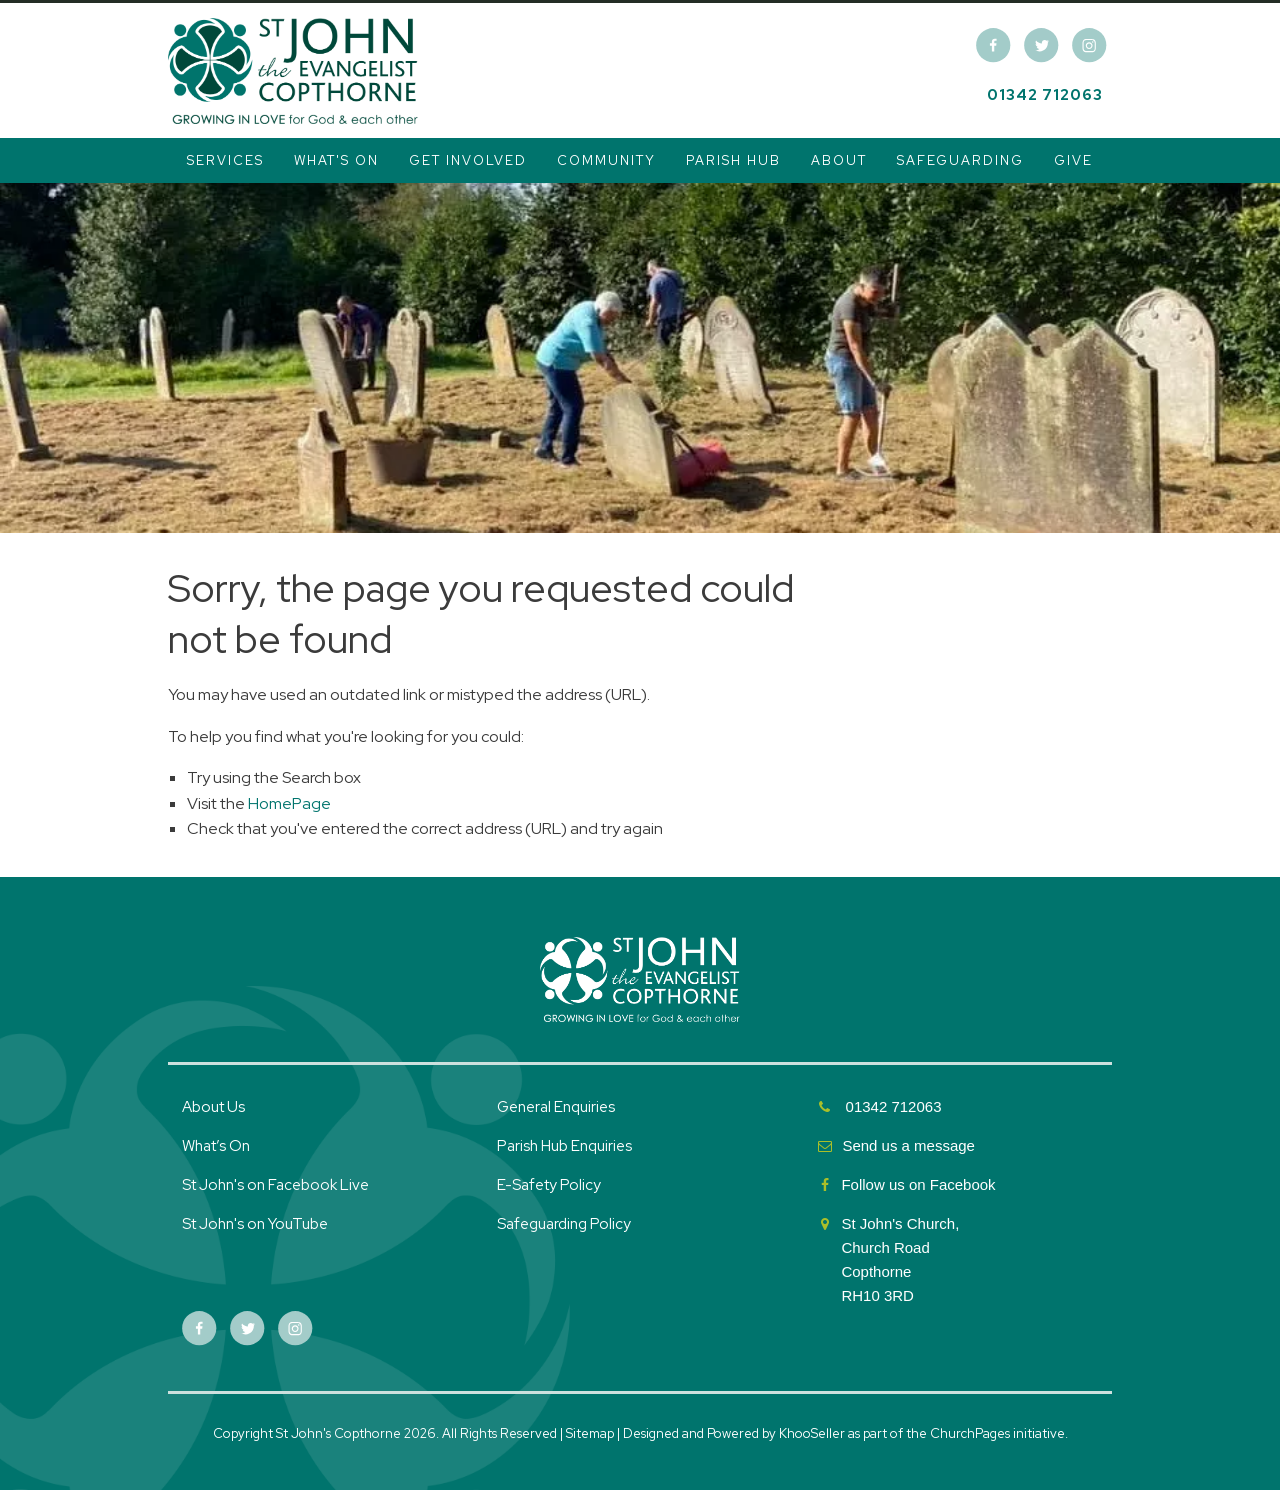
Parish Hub (733, 160)
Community (606, 160)
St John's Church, (900, 1223)
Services (225, 160)
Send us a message (908, 1145)
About (839, 160)
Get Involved (468, 160)
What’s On (216, 1146)
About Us (213, 1107)
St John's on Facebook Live (275, 1185)
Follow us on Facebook (920, 1184)
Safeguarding (960, 160)
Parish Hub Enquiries (566, 1146)
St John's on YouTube (255, 1224)
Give (1073, 160)
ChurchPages (970, 1433)
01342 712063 (1045, 95)
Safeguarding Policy (564, 1224)
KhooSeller (812, 1433)
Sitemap (590, 1433)
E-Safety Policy (549, 1185)
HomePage (289, 803)
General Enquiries (556, 1107)
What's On (336, 160)
